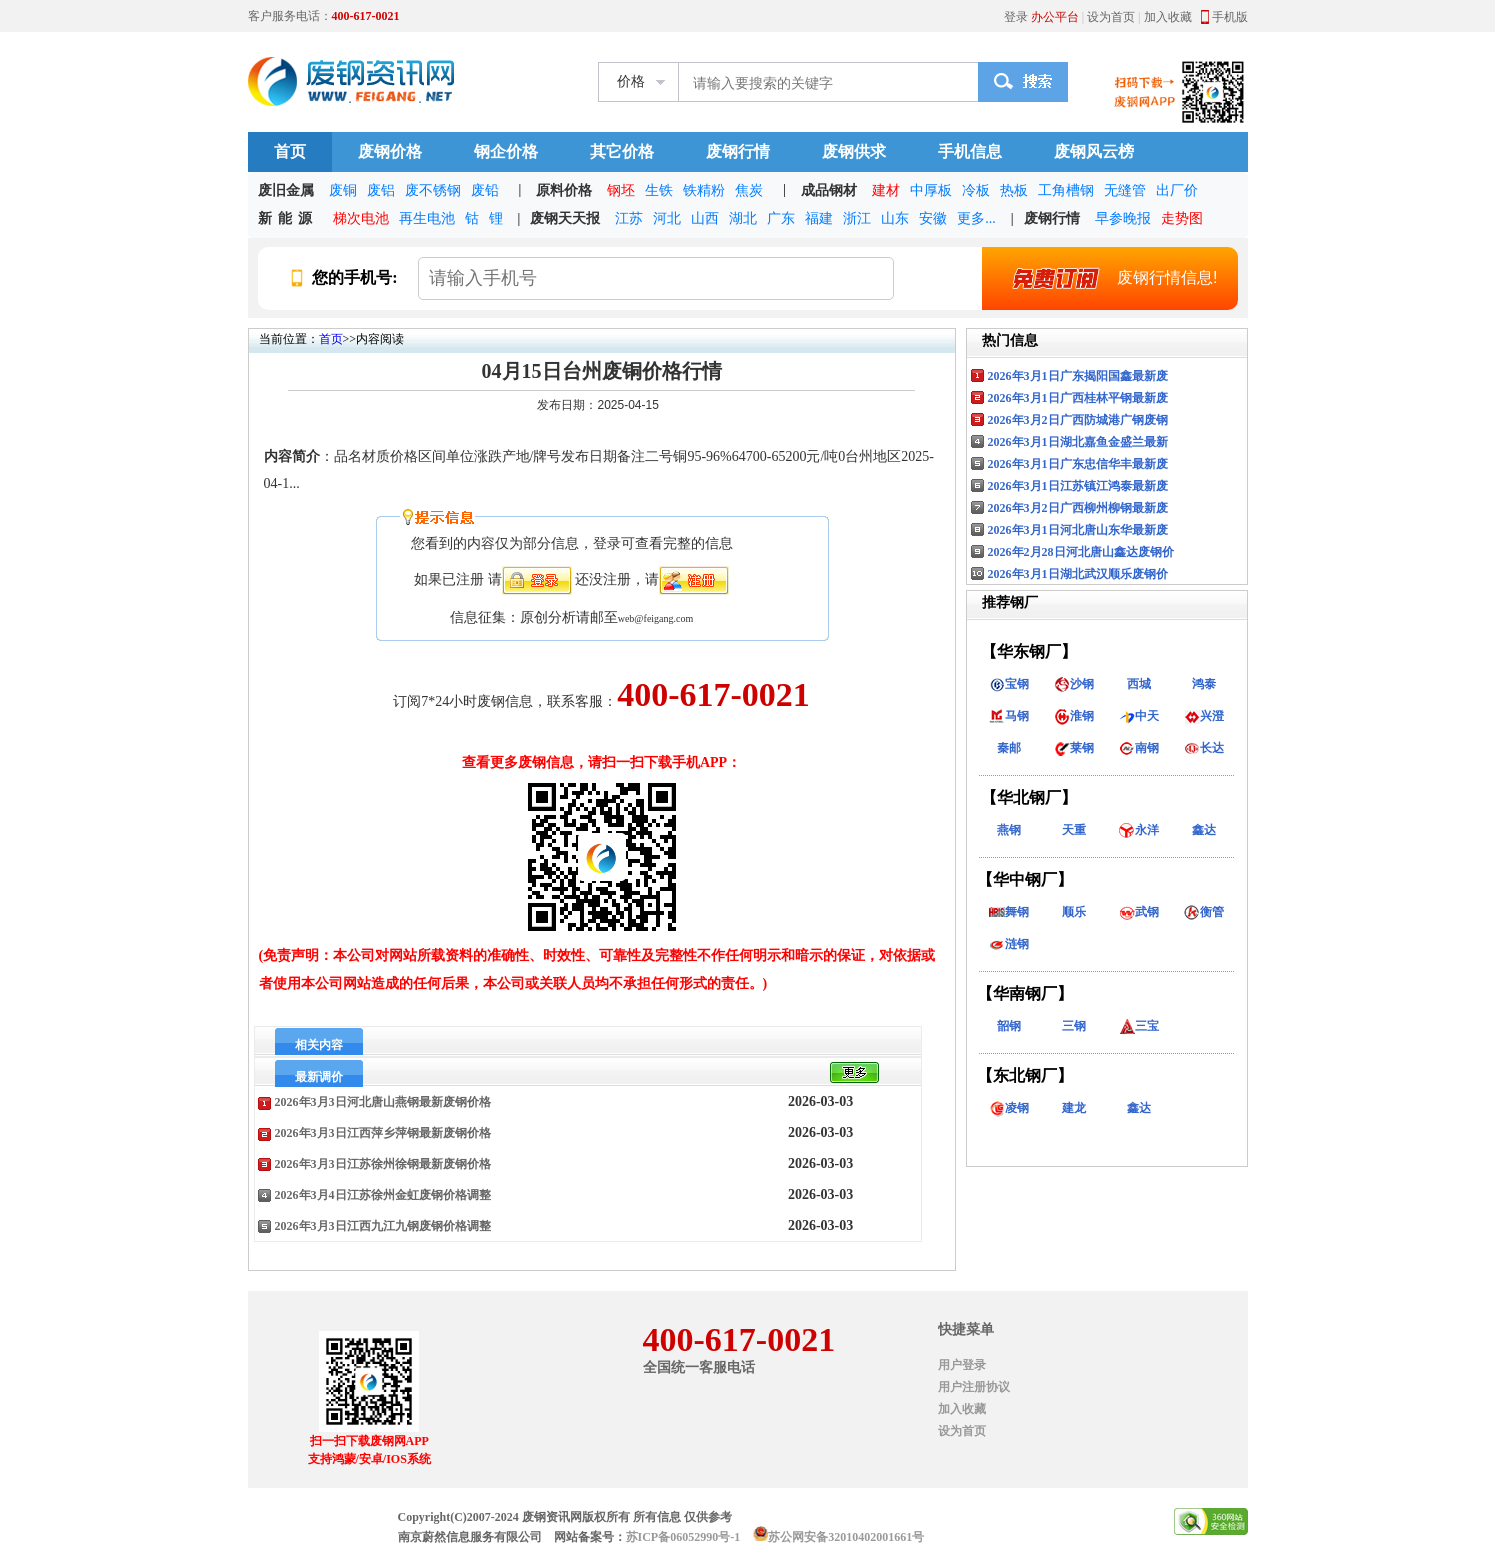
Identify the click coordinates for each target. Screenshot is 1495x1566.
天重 (1074, 830)
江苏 (629, 218)
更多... (976, 218)
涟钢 (1009, 944)
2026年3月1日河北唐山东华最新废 (1078, 530)
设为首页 (1111, 17)
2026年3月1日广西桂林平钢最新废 (1078, 398)
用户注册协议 (974, 1387)
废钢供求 (854, 151)
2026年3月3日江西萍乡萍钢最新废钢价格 (383, 1133)
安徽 (933, 218)
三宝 (1139, 1026)
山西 (705, 218)
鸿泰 (1204, 684)
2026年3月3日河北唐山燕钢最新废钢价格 (383, 1102)
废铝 (381, 190)
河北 (667, 218)
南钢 (1139, 748)
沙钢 (1074, 684)
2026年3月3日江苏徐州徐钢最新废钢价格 (383, 1164)
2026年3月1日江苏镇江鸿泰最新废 (1078, 486)
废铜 (343, 190)
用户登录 (962, 1365)
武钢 (1139, 912)
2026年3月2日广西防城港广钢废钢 (1078, 420)
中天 (1139, 716)
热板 (1014, 190)
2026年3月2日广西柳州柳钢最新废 (1078, 508)
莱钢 (1074, 748)
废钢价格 (390, 151)
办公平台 (1055, 17)
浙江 (857, 218)
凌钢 (1009, 1108)
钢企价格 (506, 151)
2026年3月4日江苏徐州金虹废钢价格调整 (383, 1195)
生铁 (659, 190)
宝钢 (1009, 684)
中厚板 (931, 190)
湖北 (743, 218)
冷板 (976, 190)
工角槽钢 (1066, 190)
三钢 (1074, 1026)
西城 (1139, 684)
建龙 (1074, 1108)
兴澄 (1204, 716)
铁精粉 (704, 190)
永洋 (1139, 830)
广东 (781, 218)
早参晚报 (1123, 218)
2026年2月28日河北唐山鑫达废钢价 (1081, 552)
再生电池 (427, 218)
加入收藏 (1168, 17)
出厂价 (1177, 190)
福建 (819, 218)
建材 (886, 190)
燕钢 (1009, 830)
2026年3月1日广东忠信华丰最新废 (1078, 464)
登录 (1016, 17)
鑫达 (1204, 830)
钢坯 (621, 190)
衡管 (1204, 912)
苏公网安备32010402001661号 (846, 1537)
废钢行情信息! (1105, 278)
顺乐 (1074, 912)
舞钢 (1009, 912)
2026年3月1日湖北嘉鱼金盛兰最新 (1078, 442)
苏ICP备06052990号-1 (683, 1537)
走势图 (1182, 218)
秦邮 (1009, 748)
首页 (290, 151)
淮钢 (1074, 716)
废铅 (485, 190)
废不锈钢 (433, 190)
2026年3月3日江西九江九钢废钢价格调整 (383, 1226)
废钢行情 (738, 151)
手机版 (1230, 17)
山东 (895, 218)
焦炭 (749, 190)
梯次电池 (361, 218)
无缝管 (1125, 190)
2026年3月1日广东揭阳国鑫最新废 (1078, 376)
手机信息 (970, 151)
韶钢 (1009, 1026)
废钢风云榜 (1094, 151)
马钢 (1009, 716)
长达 (1204, 748)
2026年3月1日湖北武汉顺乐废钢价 (1078, 574)
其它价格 (622, 151)
